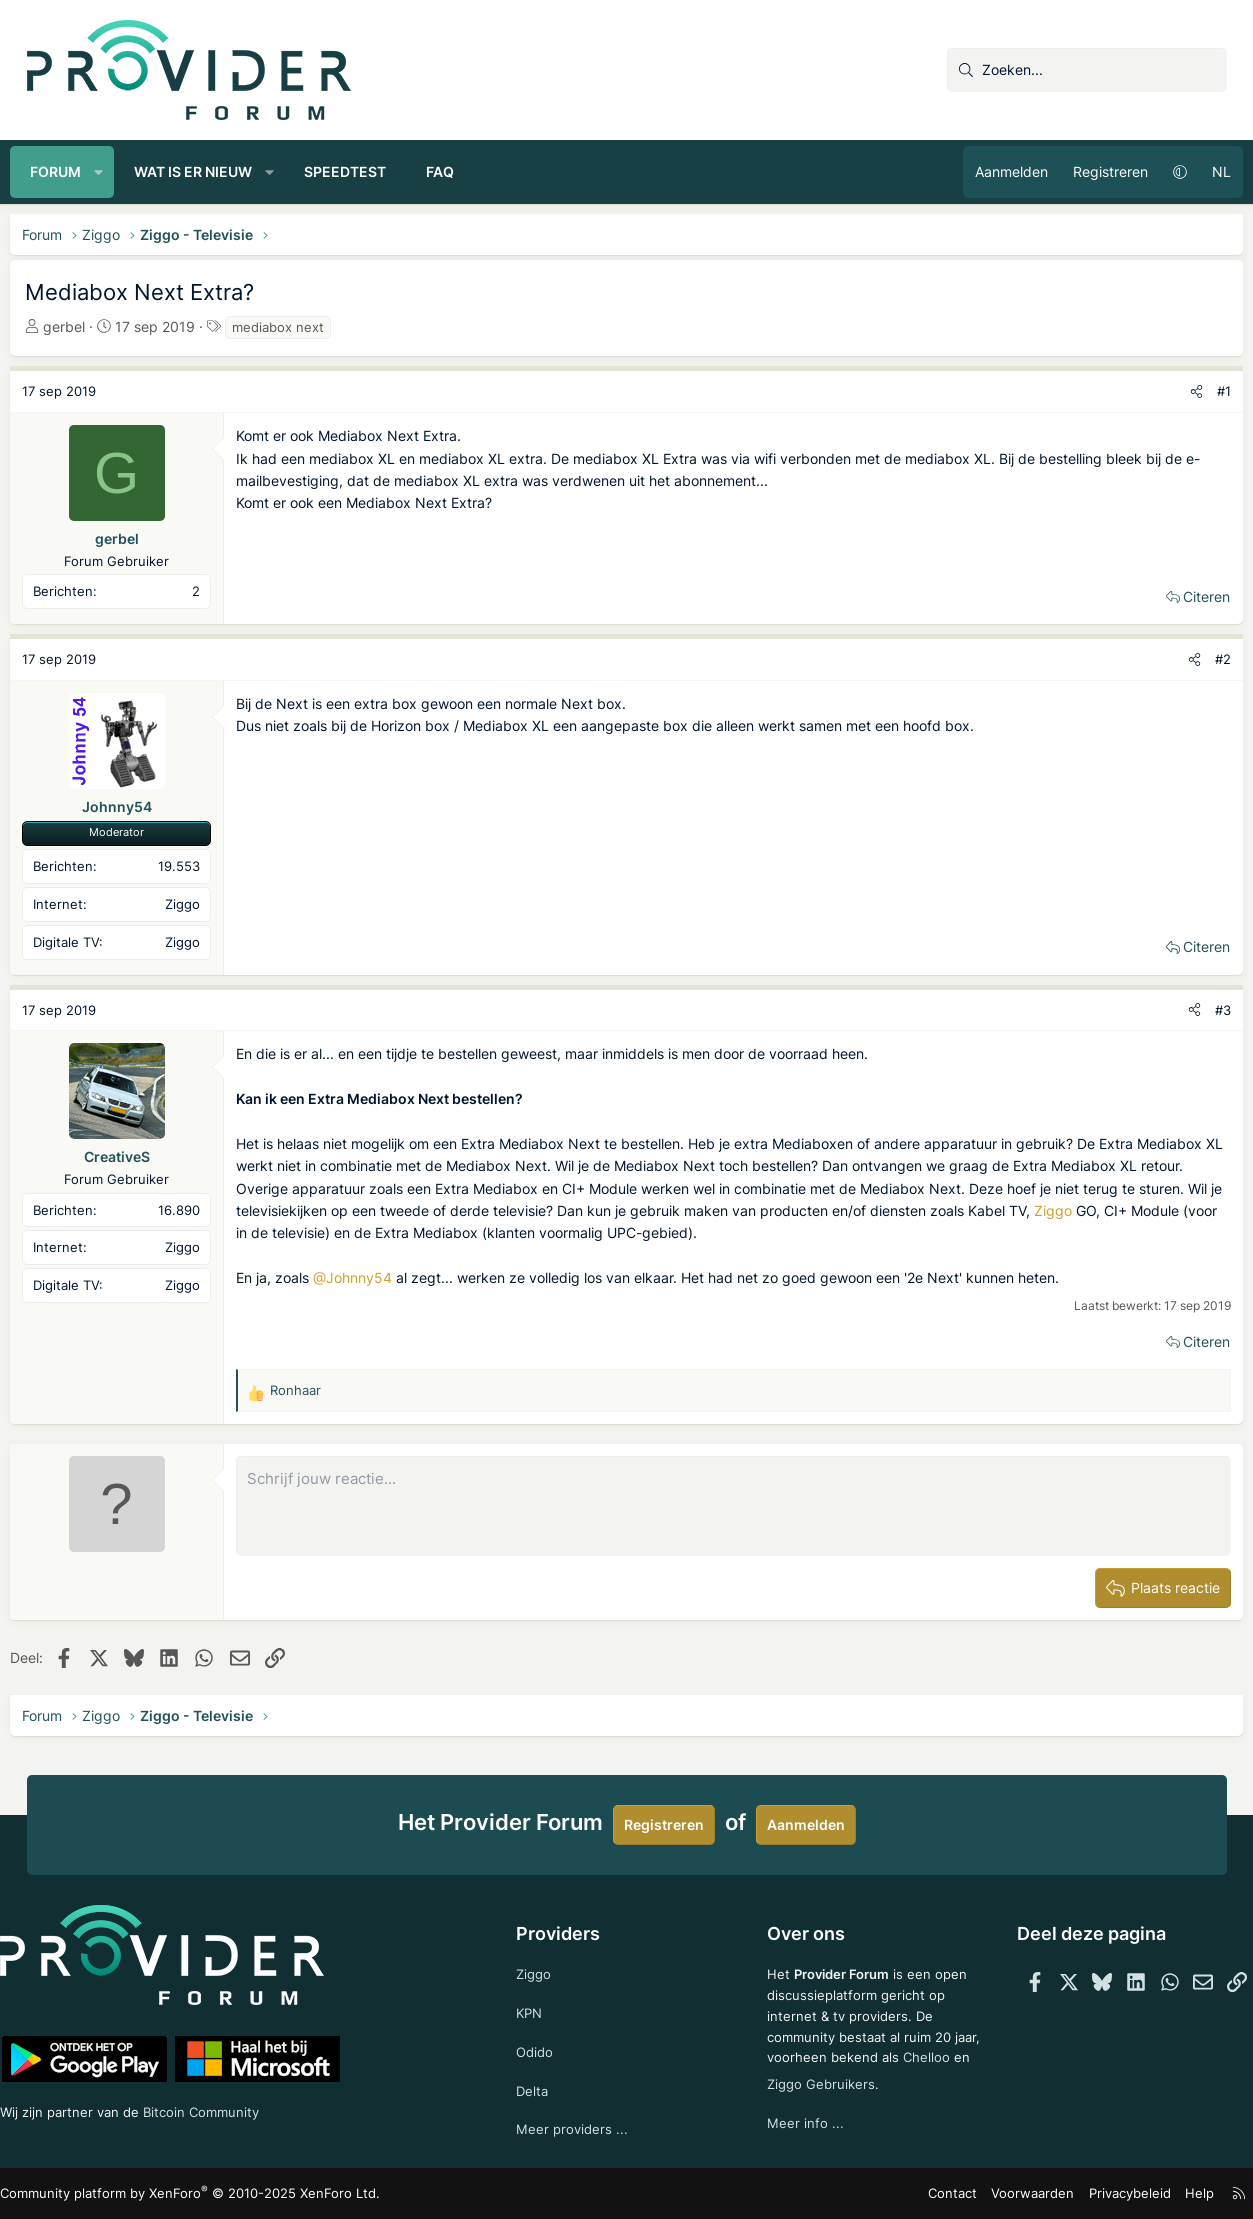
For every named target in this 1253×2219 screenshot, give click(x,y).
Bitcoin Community (243, 2107)
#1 (1208, 391)
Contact (941, 2193)
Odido (543, 2047)
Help (1170, 2193)
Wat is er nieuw (209, 171)
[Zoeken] (1087, 70)
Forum (72, 171)
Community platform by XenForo (202, 2193)
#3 (1207, 1010)
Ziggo (297, 1232)
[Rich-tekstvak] (734, 1506)
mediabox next (295, 327)
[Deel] (1180, 391)
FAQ (457, 171)
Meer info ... (799, 2118)
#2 (1207, 659)
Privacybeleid (1104, 2193)
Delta (540, 2087)
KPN (537, 2006)
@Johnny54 (369, 1277)
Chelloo (785, 2078)
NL (1205, 171)
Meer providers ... (580, 2127)
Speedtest (362, 171)
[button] (115, 172)
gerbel (81, 326)
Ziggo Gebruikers (889, 2078)
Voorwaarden (1015, 2193)
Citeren (1190, 596)
